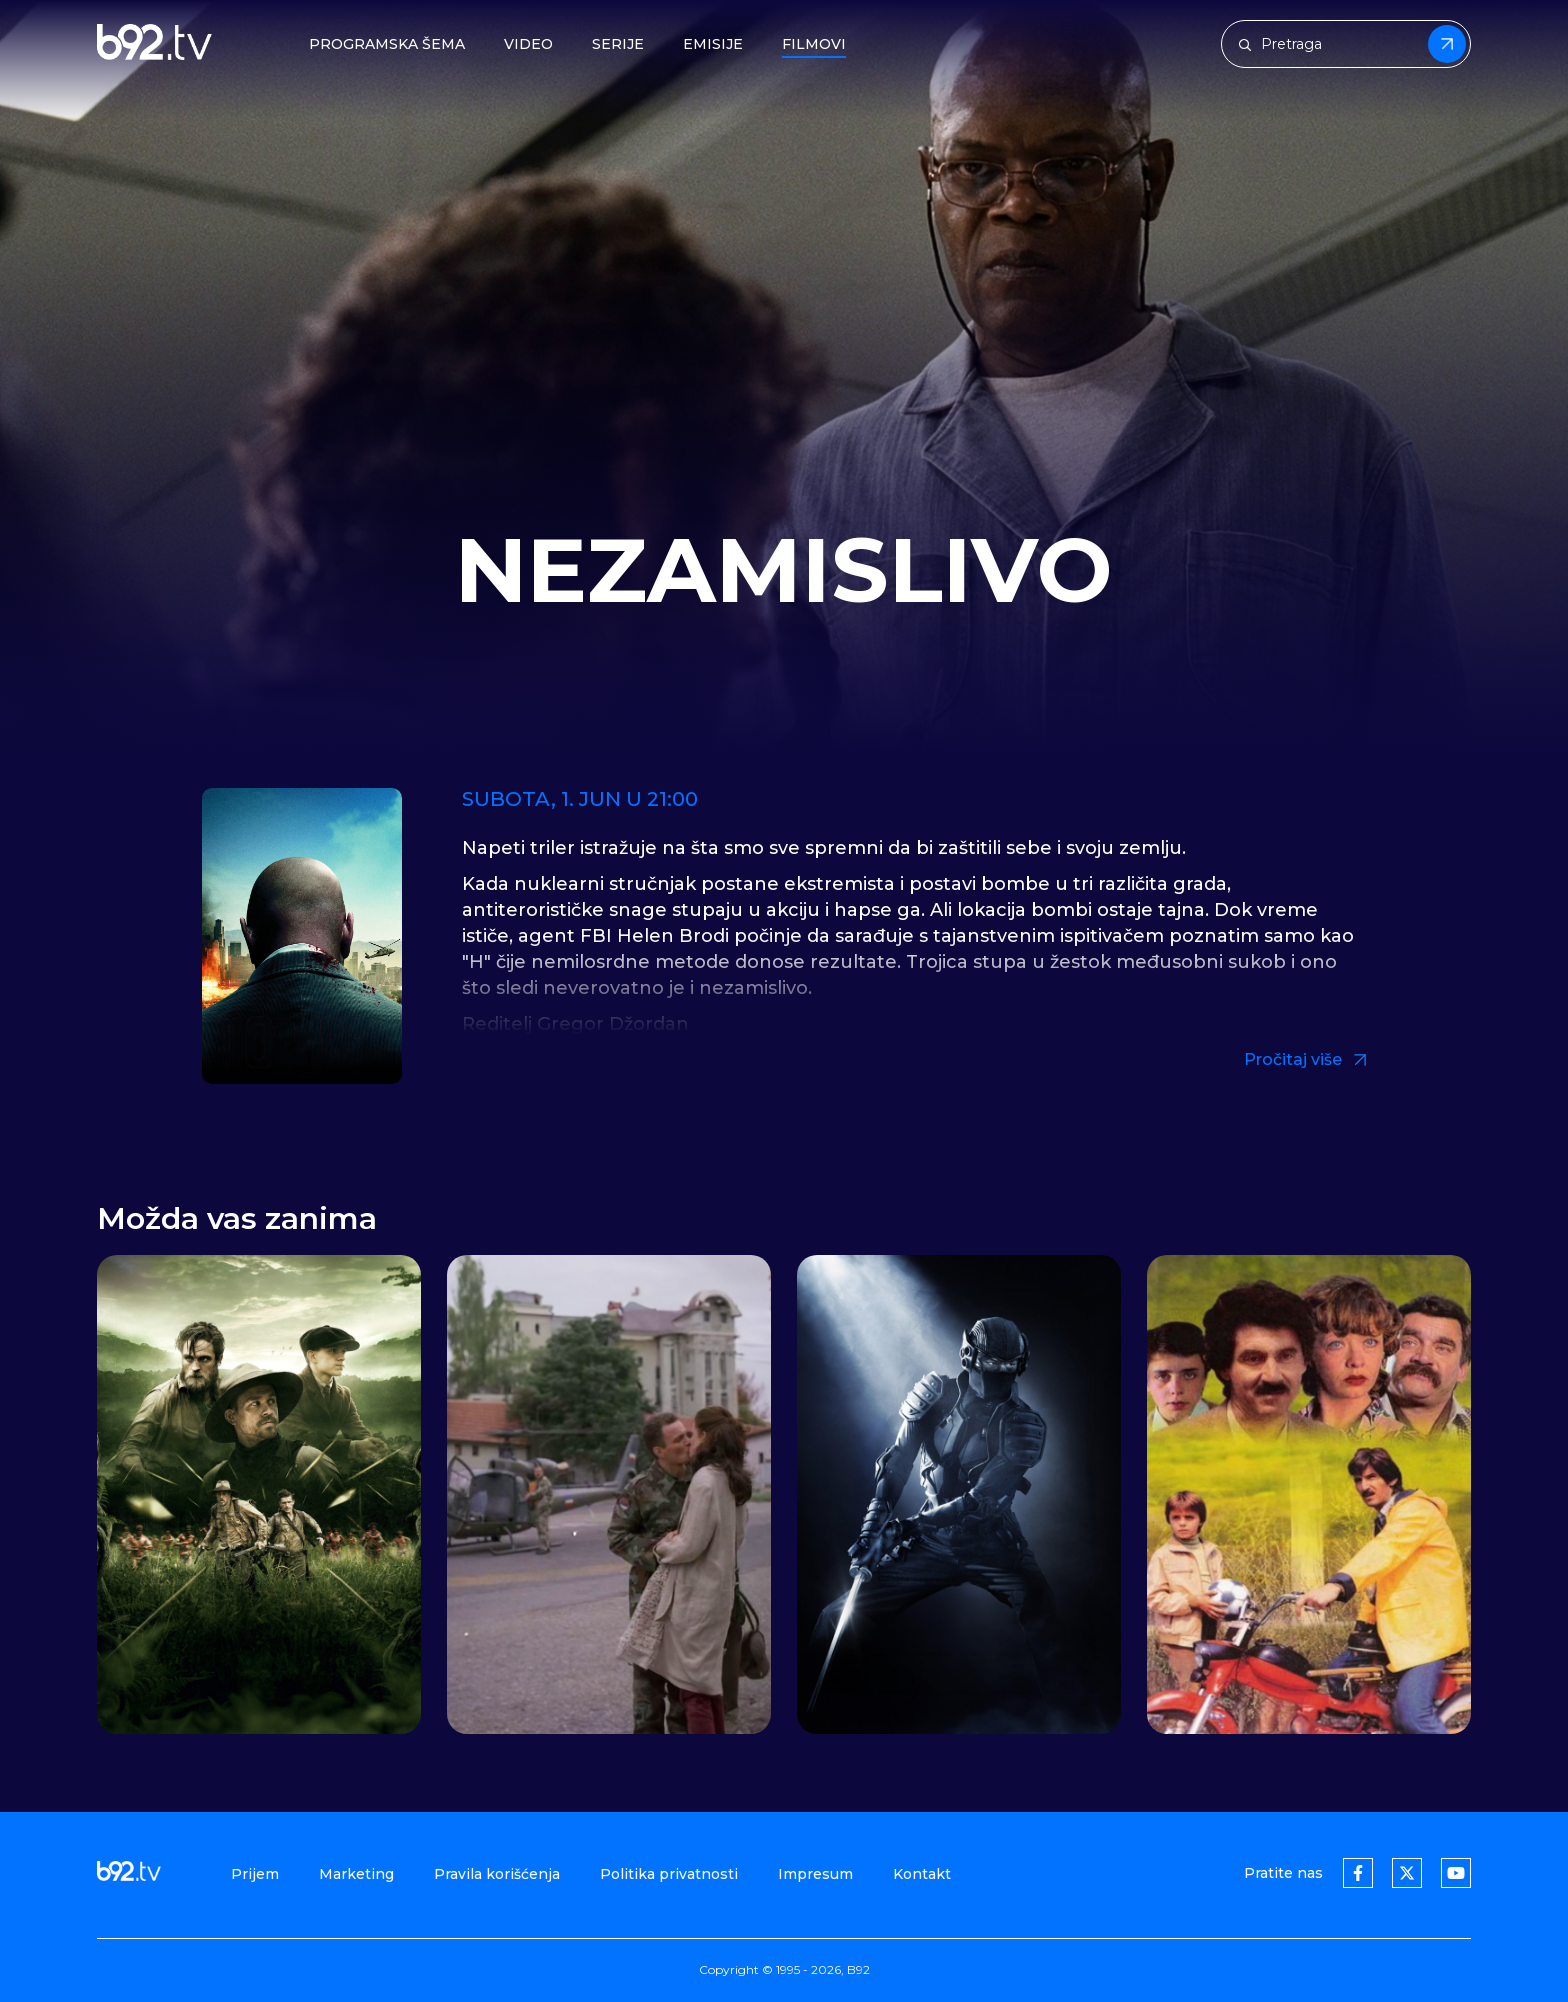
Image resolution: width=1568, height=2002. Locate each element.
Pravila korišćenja (497, 1874)
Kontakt (922, 1874)
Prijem (255, 1874)
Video (528, 44)
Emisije (713, 44)
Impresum (815, 1874)
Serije (618, 44)
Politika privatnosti (669, 1874)
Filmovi (814, 44)
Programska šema (387, 44)
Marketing (356, 1874)
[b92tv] (154, 44)
